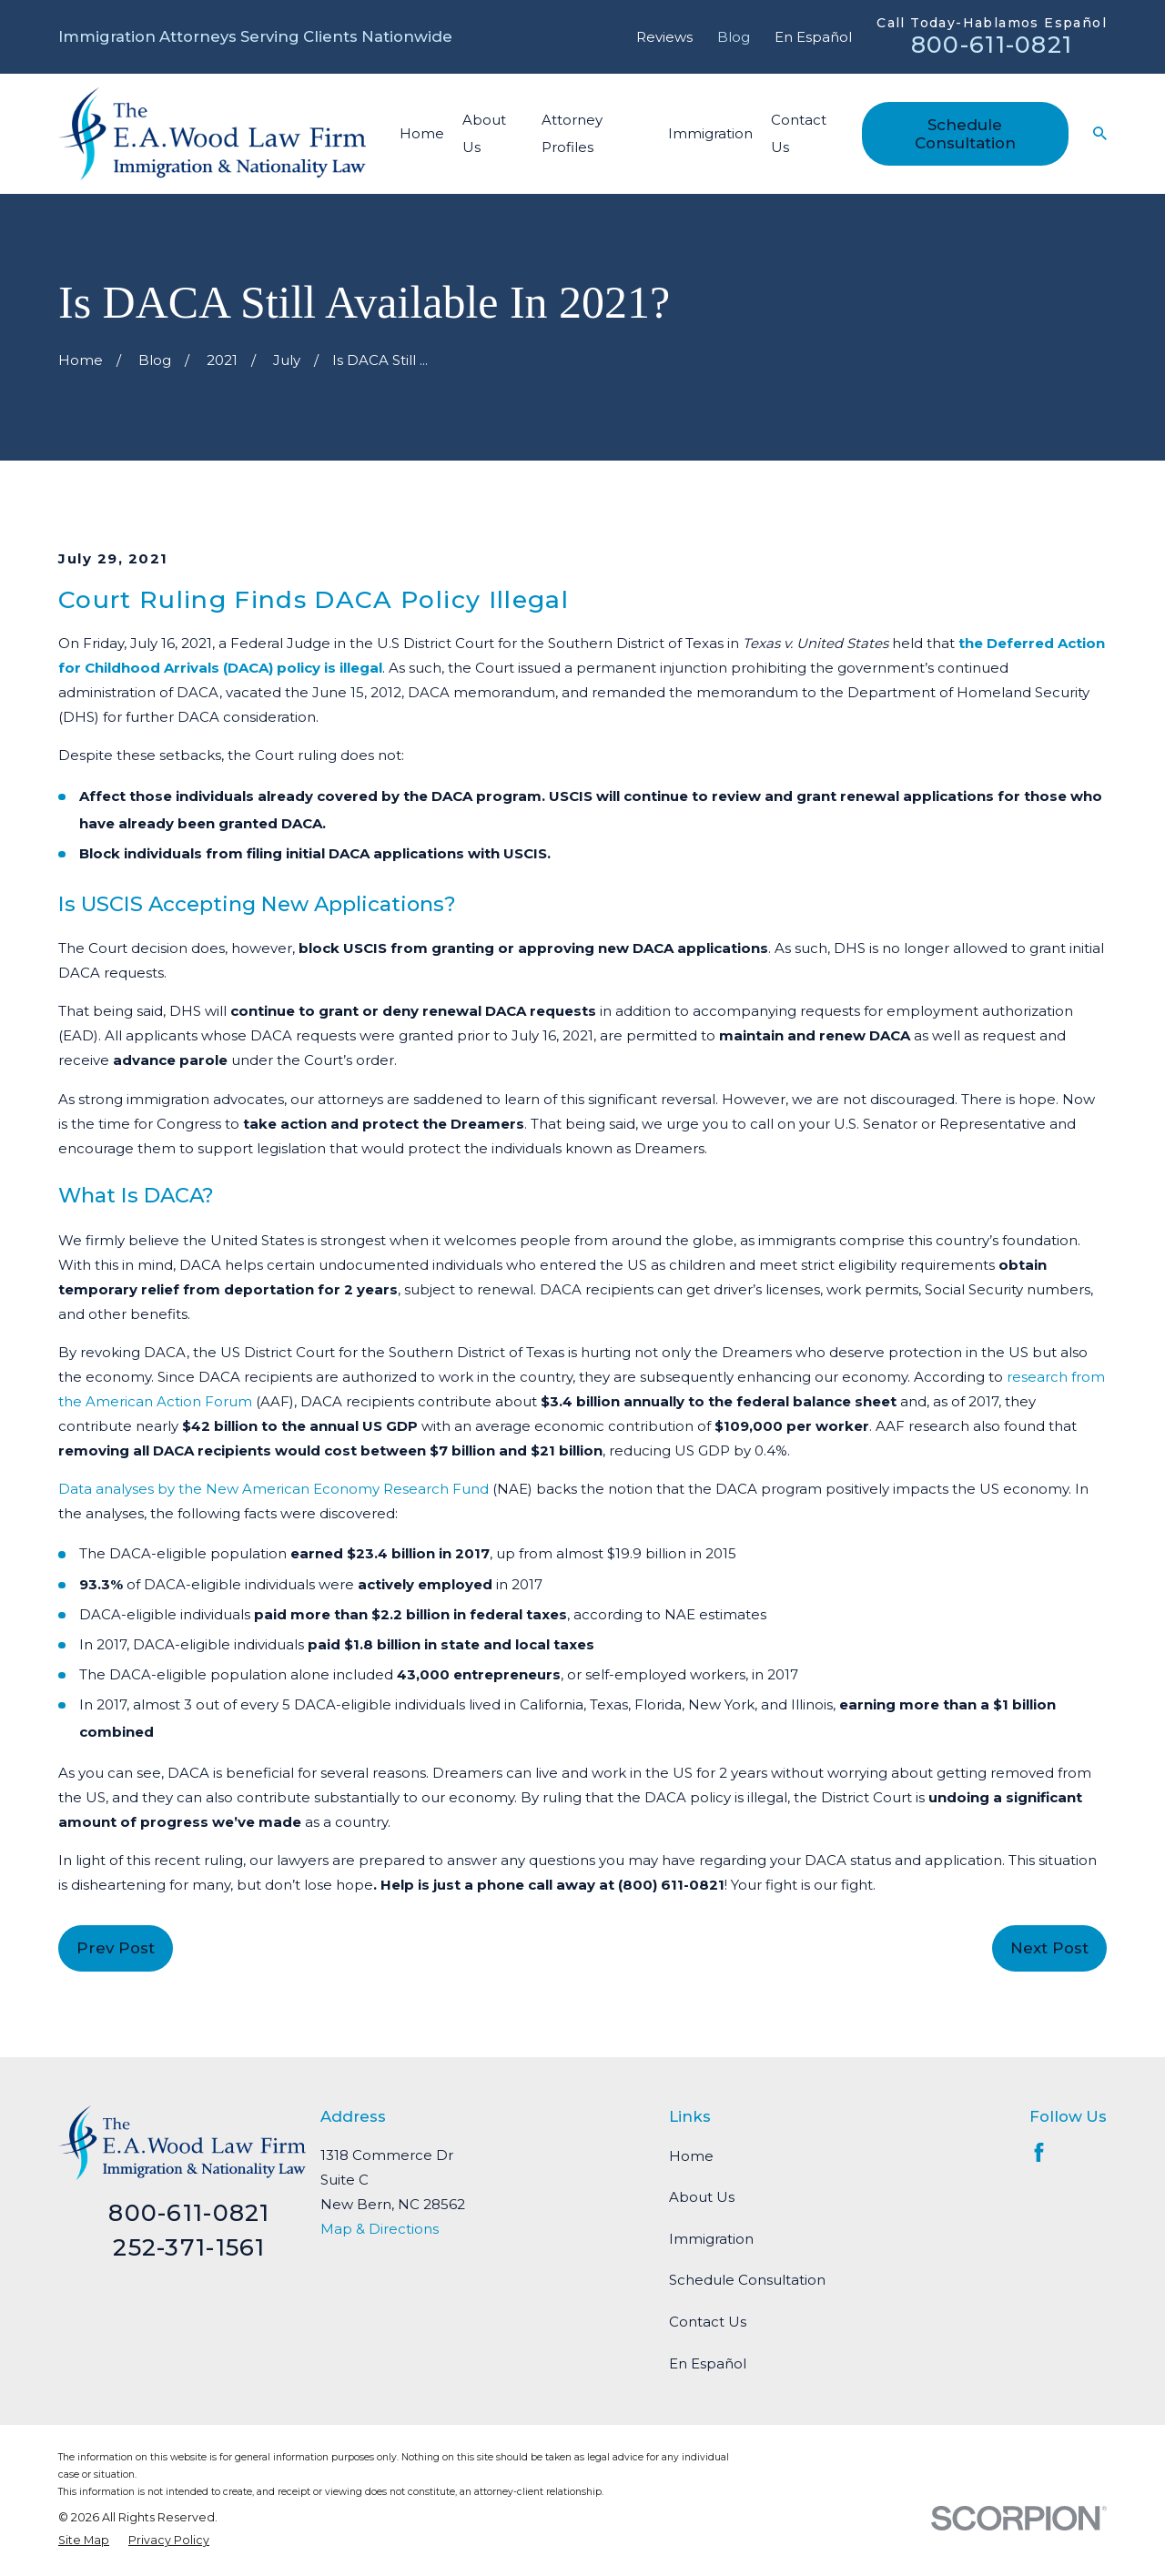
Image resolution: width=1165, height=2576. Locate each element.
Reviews (664, 37)
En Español (813, 37)
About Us (701, 2197)
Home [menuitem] (422, 133)
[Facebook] (1038, 2152)
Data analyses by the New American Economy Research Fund (273, 1488)
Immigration (711, 2238)
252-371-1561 (189, 2247)
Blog (733, 37)
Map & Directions (379, 2228)
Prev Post (115, 1948)
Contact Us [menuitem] (798, 133)
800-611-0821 (991, 44)
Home (691, 2156)
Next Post (1049, 1948)
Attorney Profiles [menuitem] (572, 133)
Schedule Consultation (965, 134)
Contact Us (707, 2321)
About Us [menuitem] (484, 133)
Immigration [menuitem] (710, 133)
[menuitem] (83, 2540)
